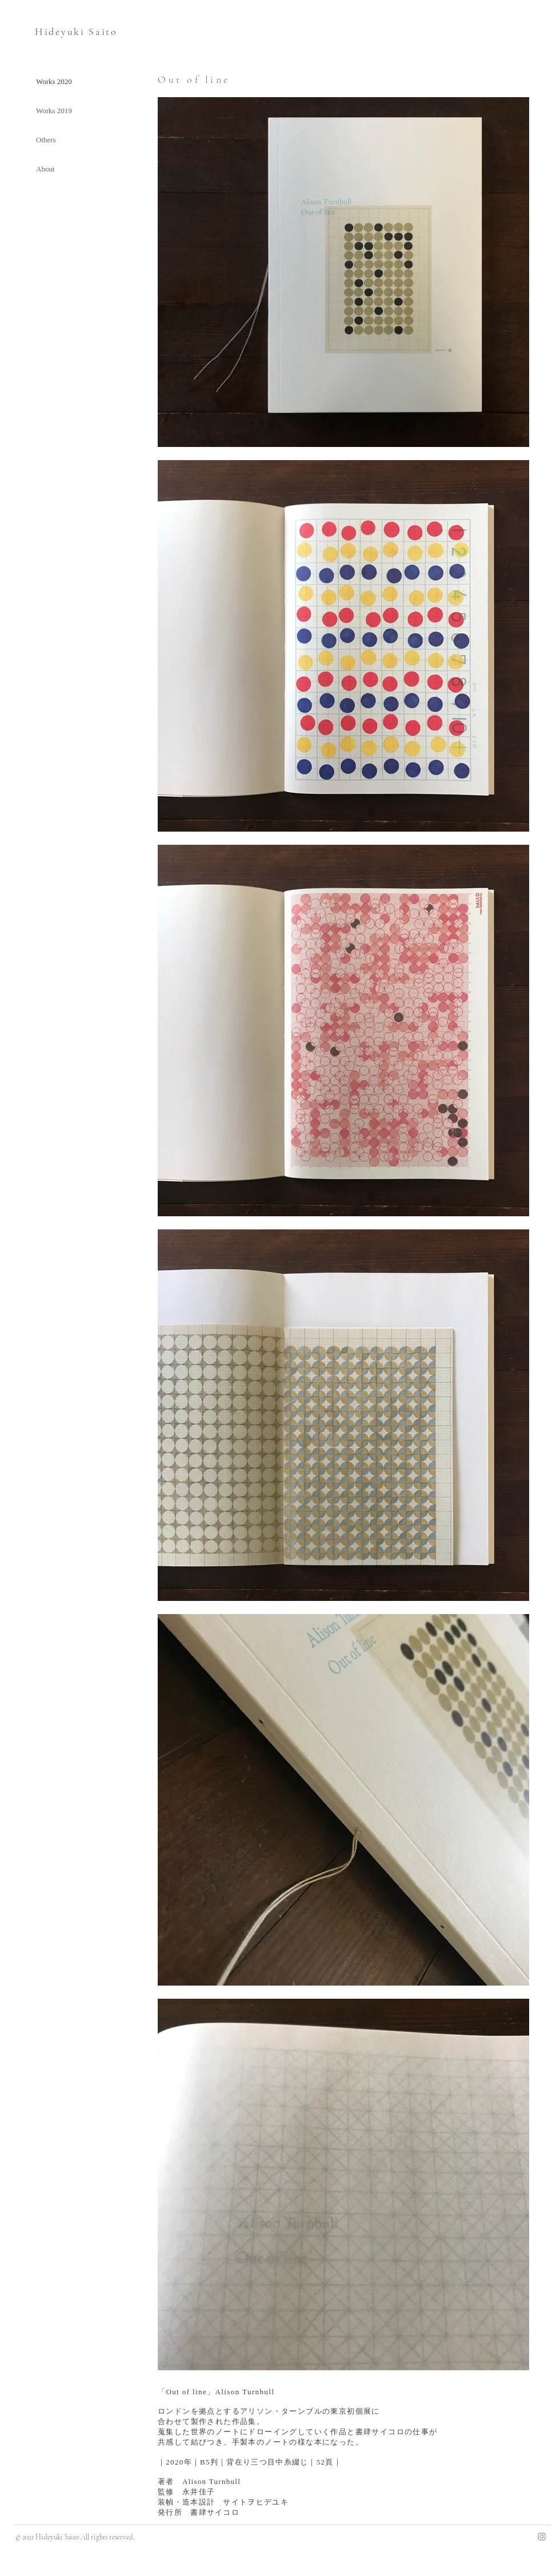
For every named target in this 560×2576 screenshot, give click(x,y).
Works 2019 (54, 110)
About (45, 169)
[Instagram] (542, 2536)
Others (46, 139)
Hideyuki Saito (76, 31)
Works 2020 (54, 81)
